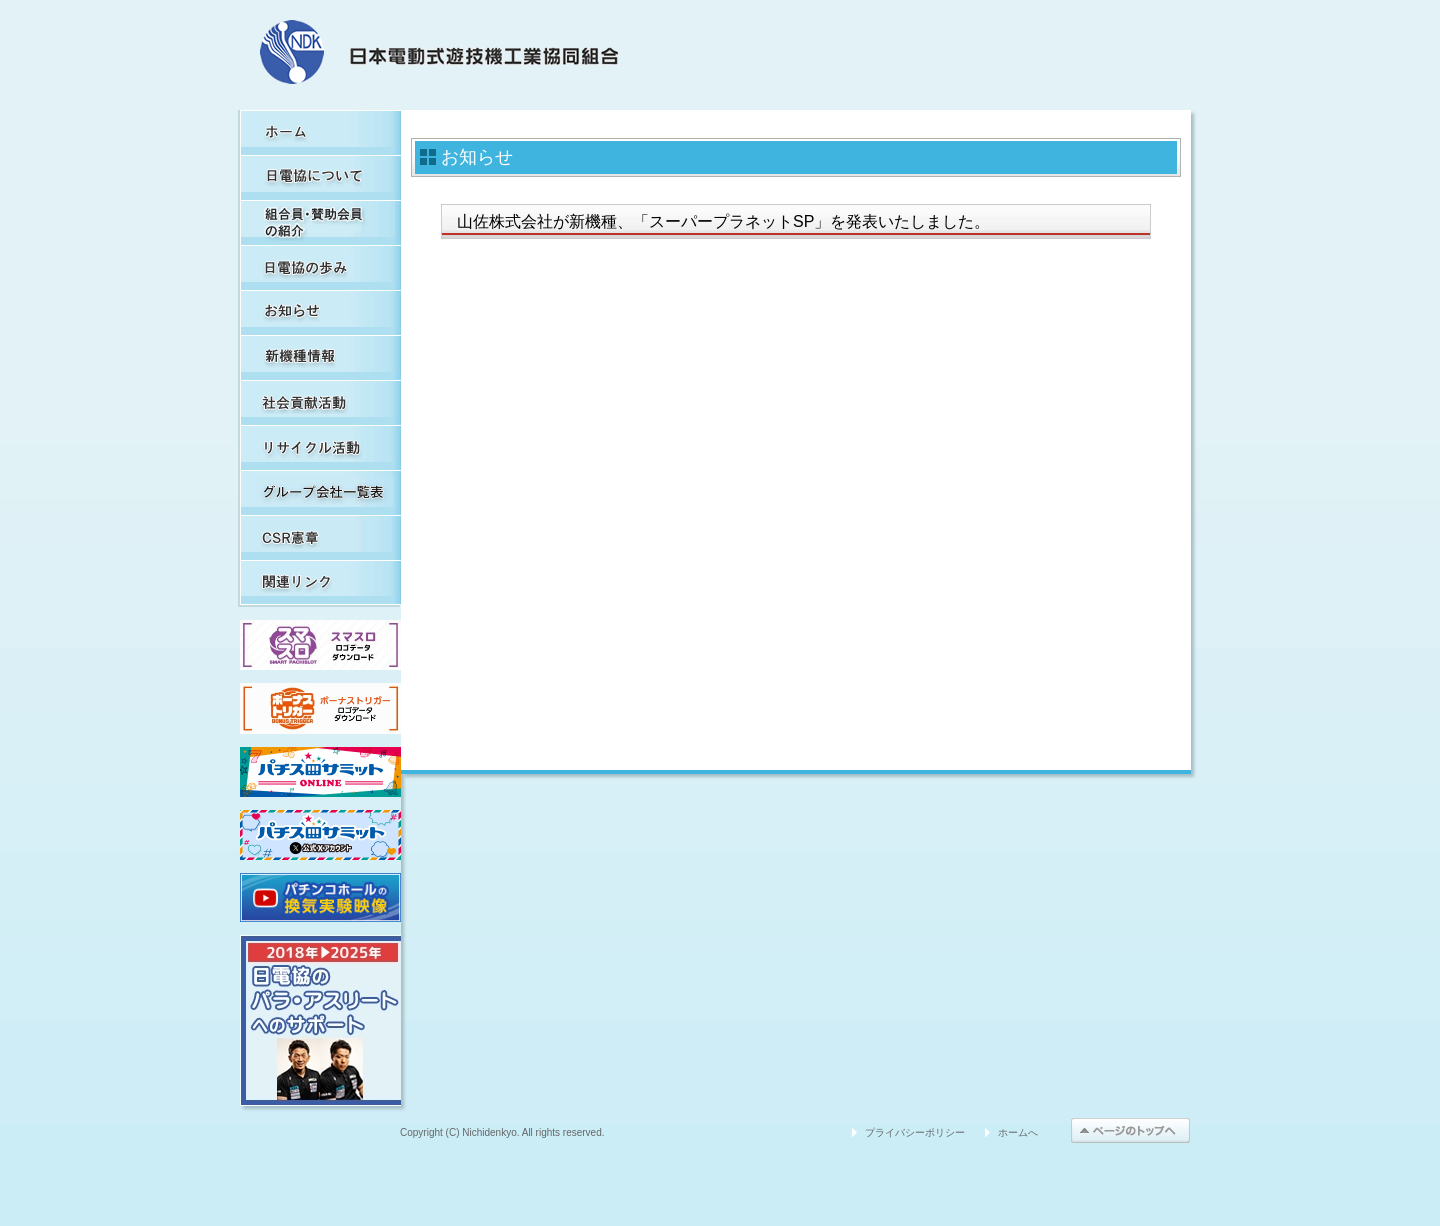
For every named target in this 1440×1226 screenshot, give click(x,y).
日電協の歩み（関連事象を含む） (320, 267)
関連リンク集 (320, 582)
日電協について (320, 177)
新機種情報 (320, 357)
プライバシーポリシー (915, 1132)
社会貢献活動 (320, 402)
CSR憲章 (320, 537)
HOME (320, 132)
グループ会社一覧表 (320, 492)
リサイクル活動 (320, 447)
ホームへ (1018, 1132)
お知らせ (320, 312)
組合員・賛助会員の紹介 (320, 222)
